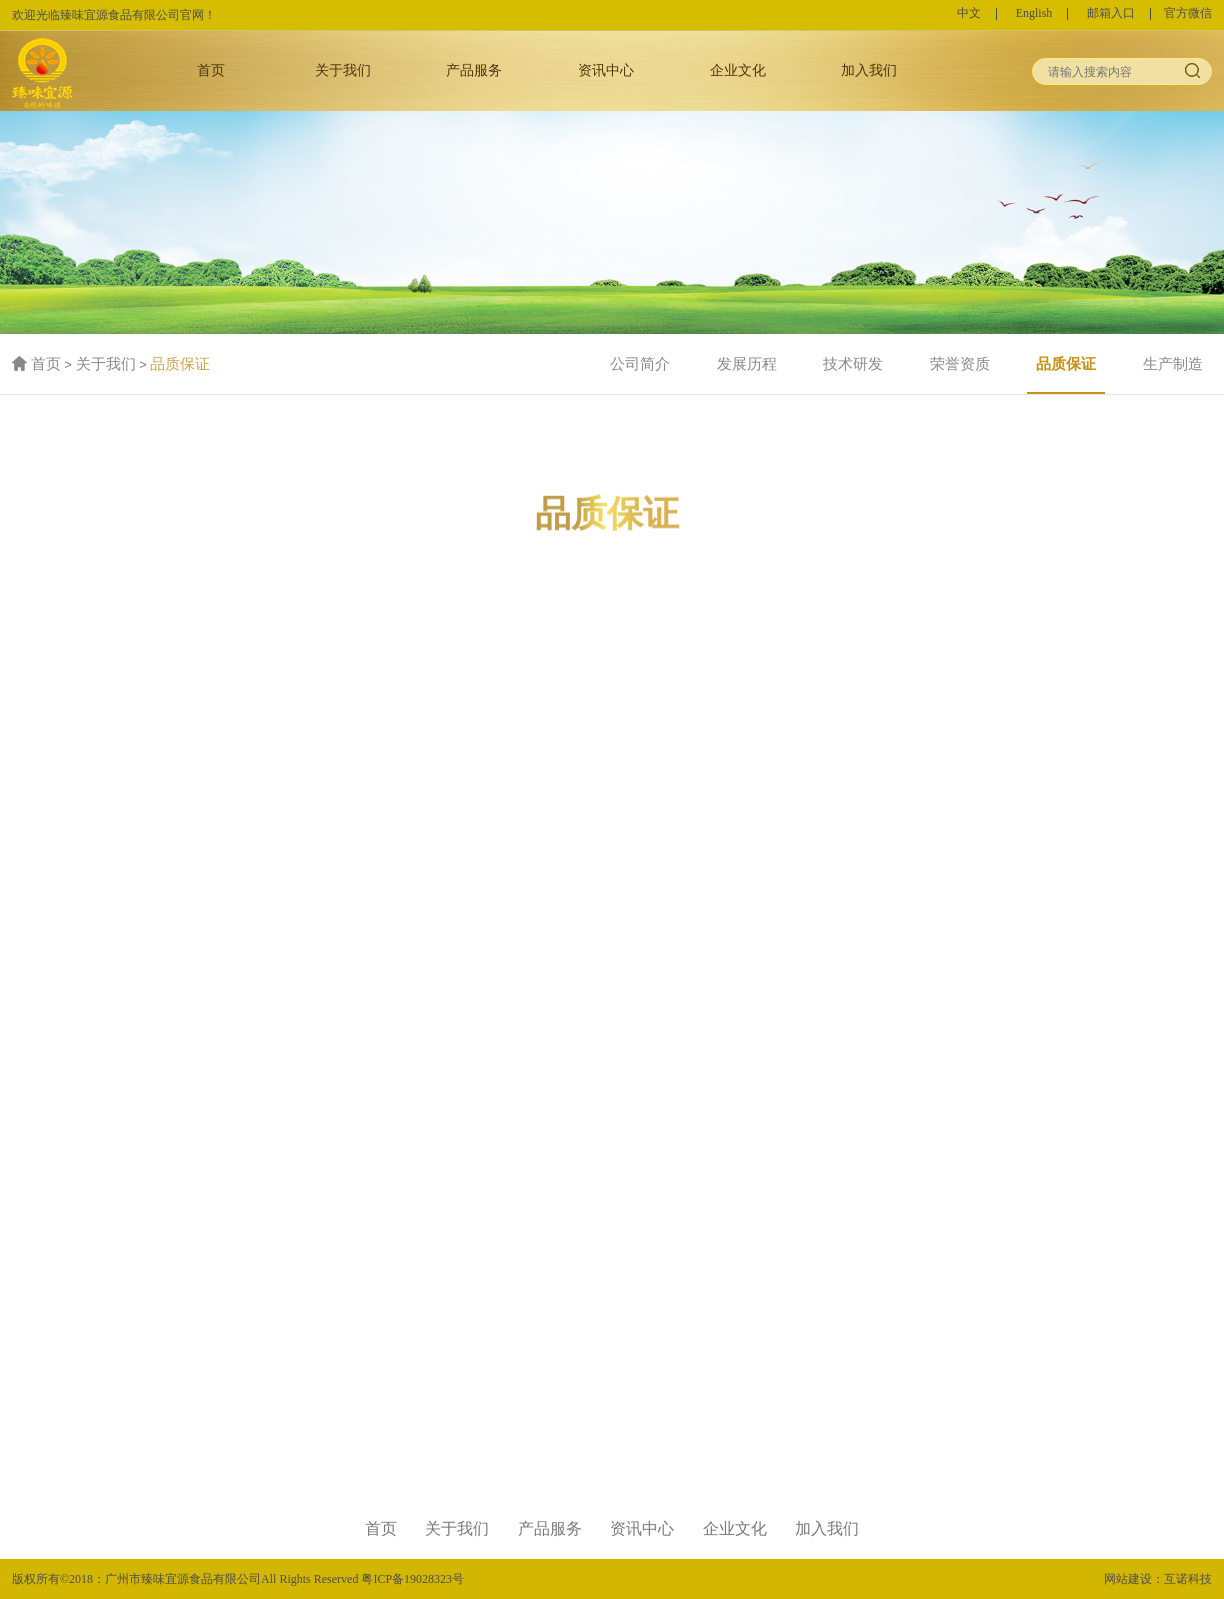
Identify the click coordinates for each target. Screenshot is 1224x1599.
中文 (969, 14)
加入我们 (869, 70)
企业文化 (738, 70)
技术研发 (853, 364)
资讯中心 (606, 70)
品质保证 (180, 364)
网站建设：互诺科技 (1158, 1579)
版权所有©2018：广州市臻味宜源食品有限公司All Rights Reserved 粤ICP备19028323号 (238, 1579)
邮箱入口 (1111, 14)
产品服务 (474, 70)
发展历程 (747, 364)
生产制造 (1173, 364)
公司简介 (640, 364)
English (1034, 14)
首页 (211, 70)
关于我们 (343, 70)
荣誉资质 (960, 364)
